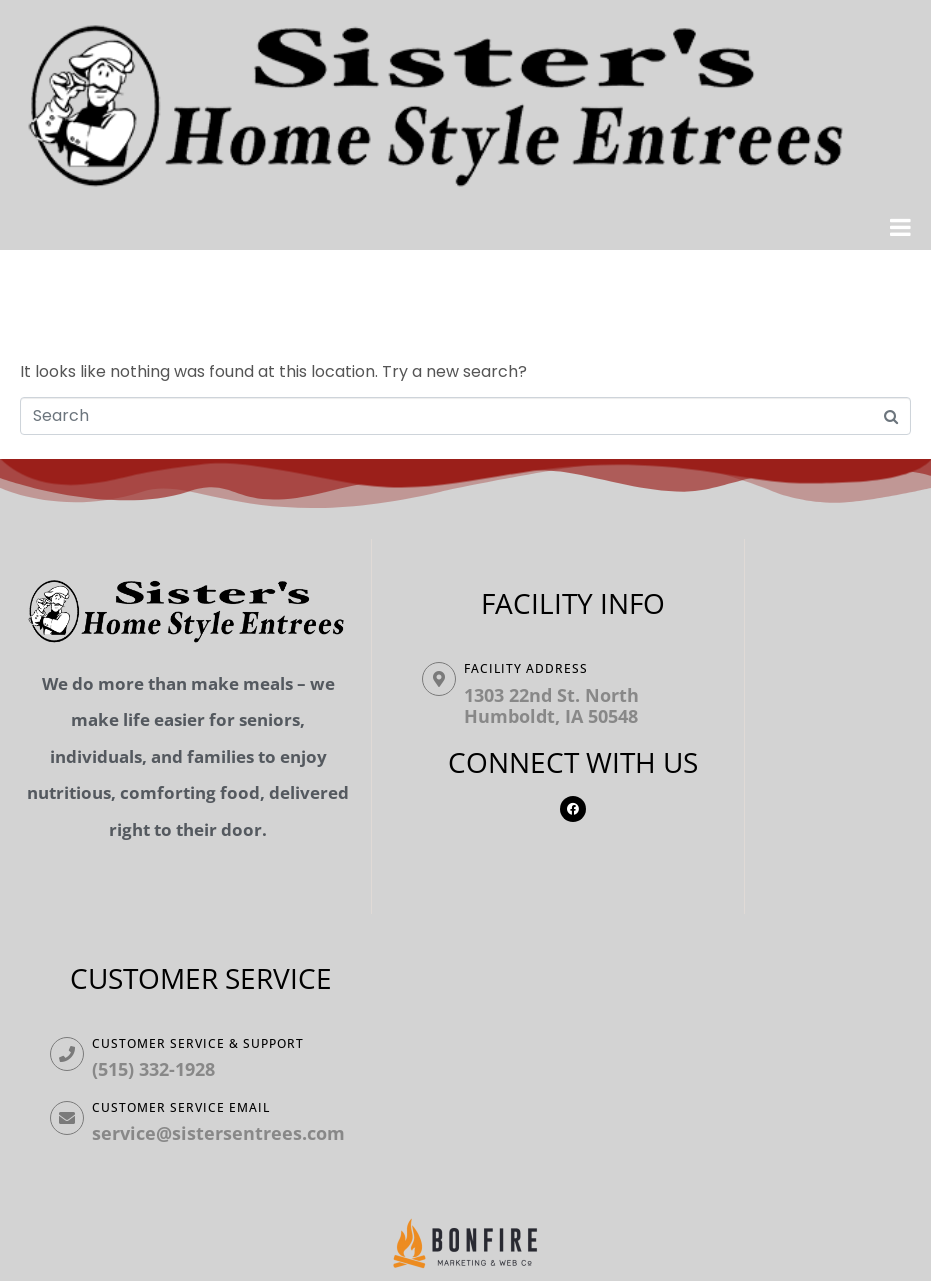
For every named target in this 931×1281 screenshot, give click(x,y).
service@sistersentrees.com (218, 1133)
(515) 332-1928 (153, 1069)
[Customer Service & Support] (67, 1054)
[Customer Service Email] (67, 1118)
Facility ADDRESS (526, 668)
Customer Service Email (181, 1107)
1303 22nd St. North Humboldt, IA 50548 (551, 706)
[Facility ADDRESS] (439, 679)
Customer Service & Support (198, 1043)
